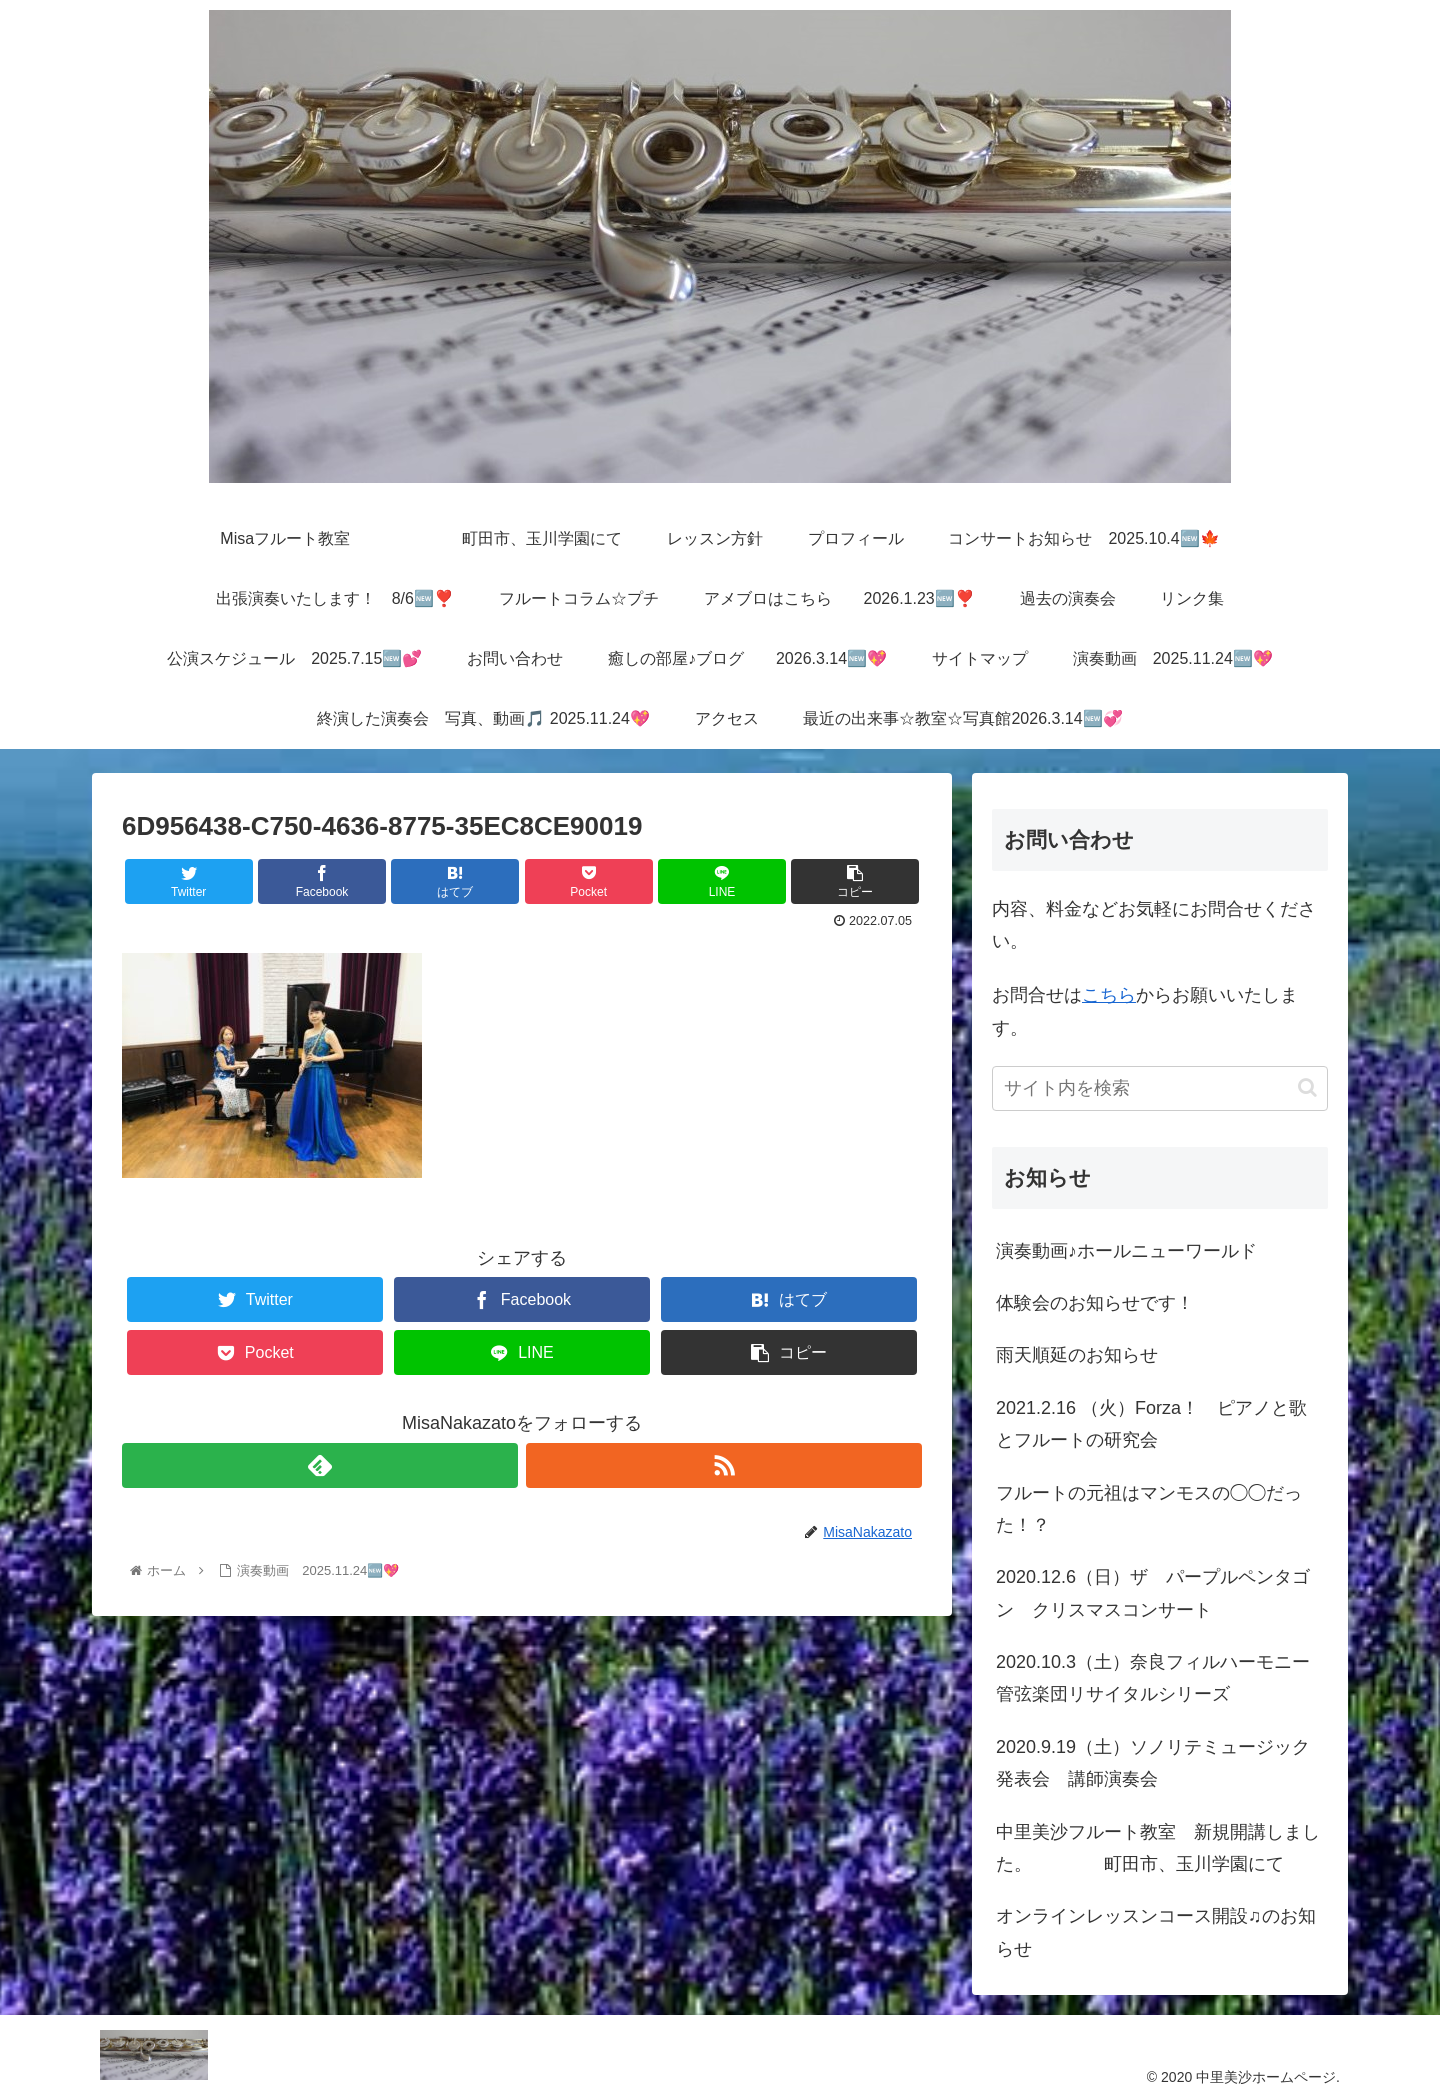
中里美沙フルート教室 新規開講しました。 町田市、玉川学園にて (1158, 1848)
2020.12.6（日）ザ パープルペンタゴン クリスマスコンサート (1153, 1593)
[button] (1307, 1087)
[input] (1160, 1088)
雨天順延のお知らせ (1077, 1355)
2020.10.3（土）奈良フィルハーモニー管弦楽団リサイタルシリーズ (1153, 1678)
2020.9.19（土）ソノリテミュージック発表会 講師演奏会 (1153, 1763)
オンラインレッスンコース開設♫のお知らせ (1156, 1932)
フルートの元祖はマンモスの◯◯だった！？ (1149, 1509)
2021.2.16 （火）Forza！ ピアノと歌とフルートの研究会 (1151, 1424)
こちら (1109, 995)
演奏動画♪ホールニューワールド (1126, 1251)
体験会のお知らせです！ (1095, 1303)
